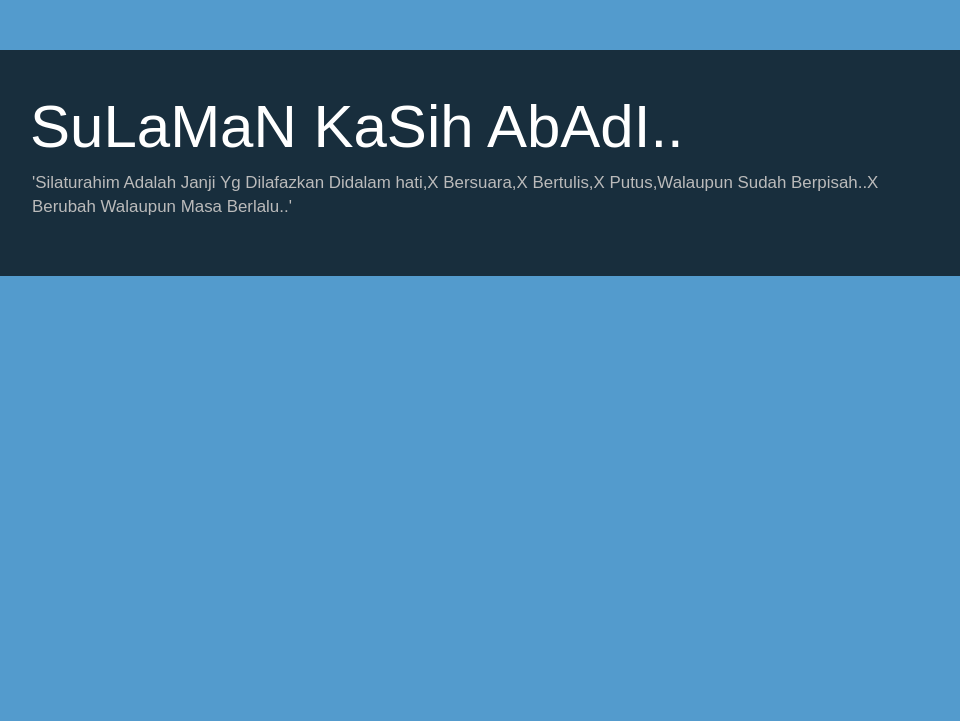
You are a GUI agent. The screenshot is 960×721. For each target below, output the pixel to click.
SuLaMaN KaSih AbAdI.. (357, 126)
